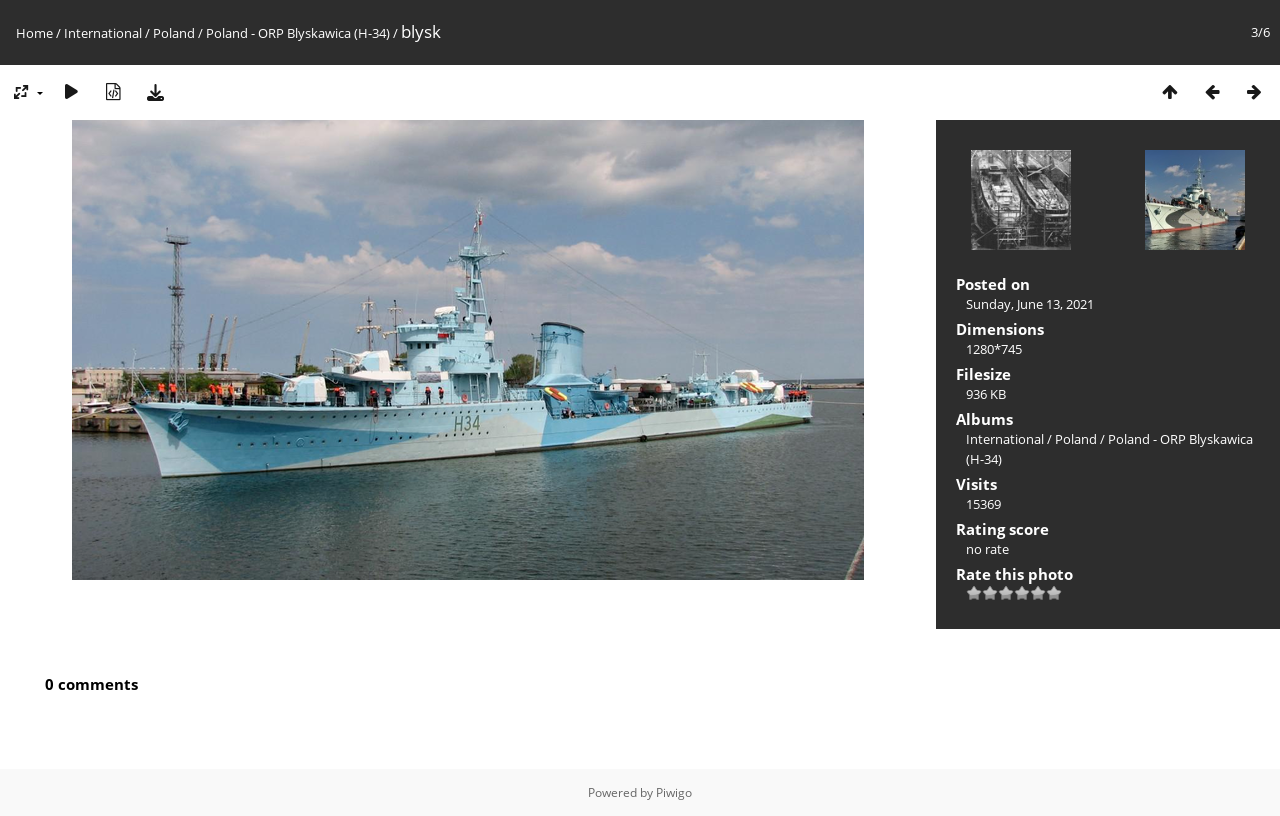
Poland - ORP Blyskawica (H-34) (298, 33)
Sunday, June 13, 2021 (1030, 304)
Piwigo (674, 792)
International (103, 33)
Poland (174, 33)
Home (34, 33)
